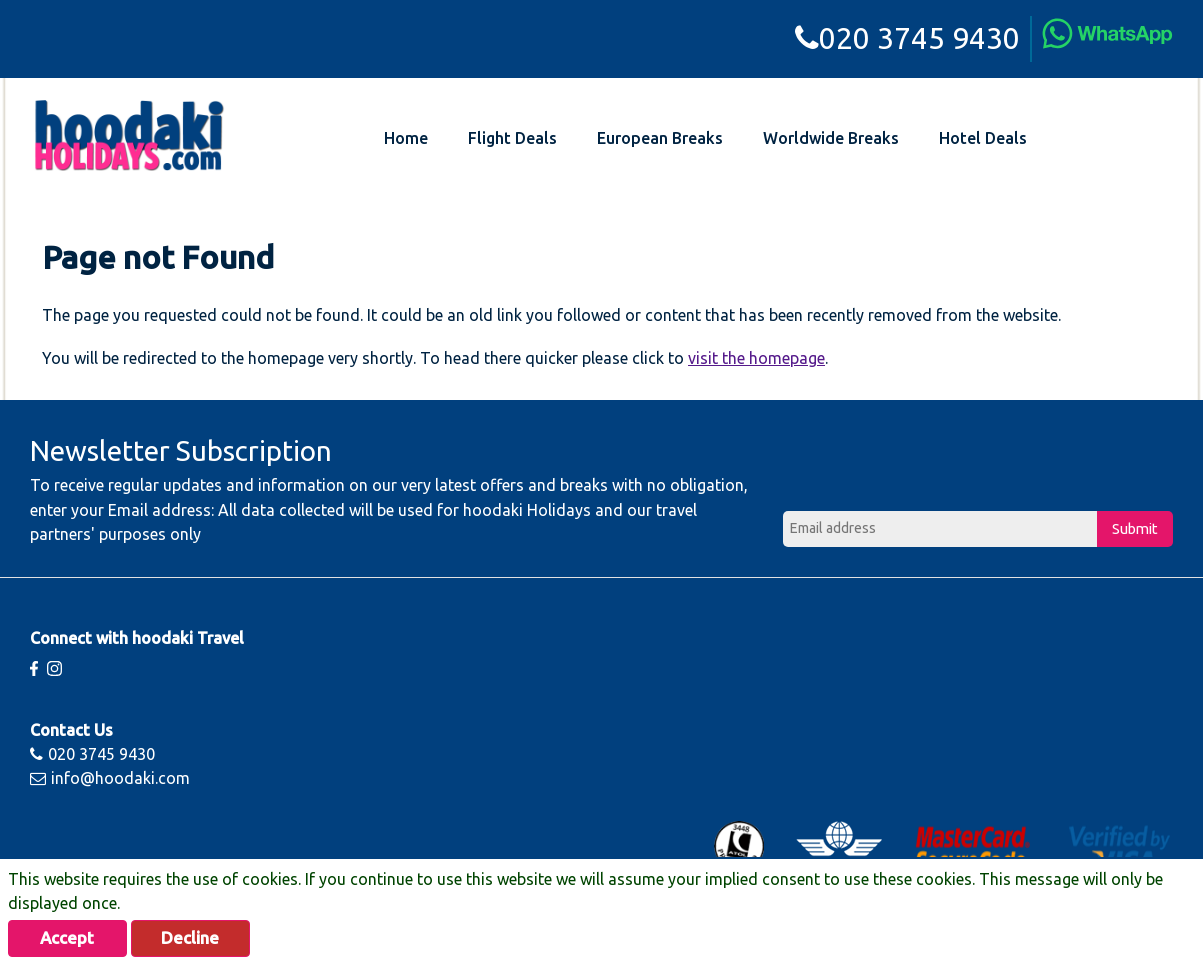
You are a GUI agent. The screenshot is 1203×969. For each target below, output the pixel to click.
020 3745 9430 (907, 38)
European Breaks (660, 138)
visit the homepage (756, 358)
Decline (204, 937)
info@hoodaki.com (110, 778)
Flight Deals (512, 138)
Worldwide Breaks (831, 138)
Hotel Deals (983, 138)
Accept (72, 937)
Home (406, 138)
